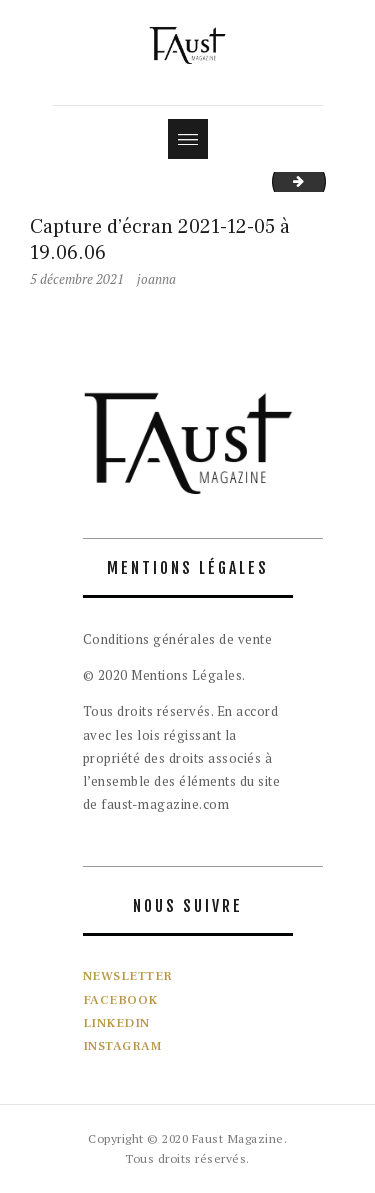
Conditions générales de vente (178, 639)
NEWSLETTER (128, 976)
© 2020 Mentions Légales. (164, 675)
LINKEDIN (116, 1023)
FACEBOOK (120, 1000)
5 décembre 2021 (77, 279)
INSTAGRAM (123, 1046)
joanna (156, 279)
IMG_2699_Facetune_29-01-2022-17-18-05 (319, 181)
